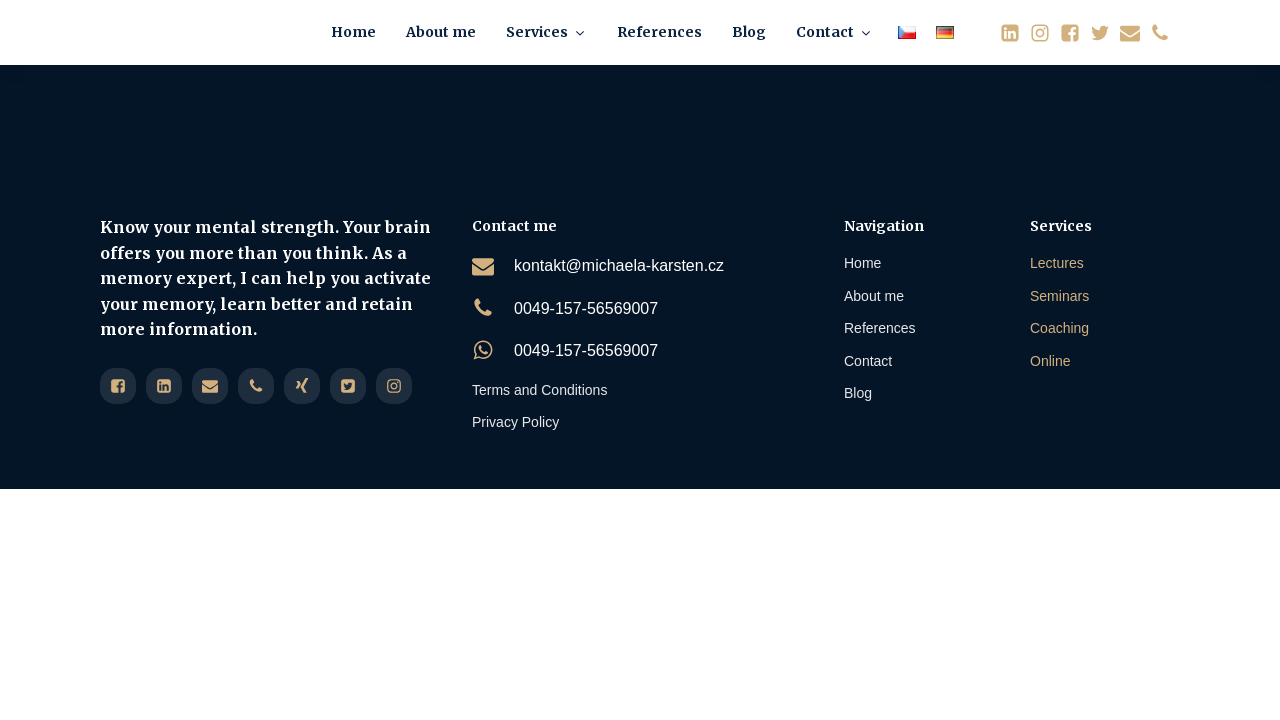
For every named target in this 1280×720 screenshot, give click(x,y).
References (659, 32)
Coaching (1059, 328)
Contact (834, 32)
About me (441, 32)
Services (546, 32)
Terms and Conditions (539, 390)
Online (1050, 361)
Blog (749, 32)
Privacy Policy (515, 422)
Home (353, 32)
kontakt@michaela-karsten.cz (619, 265)
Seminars (1059, 296)
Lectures (1057, 263)
